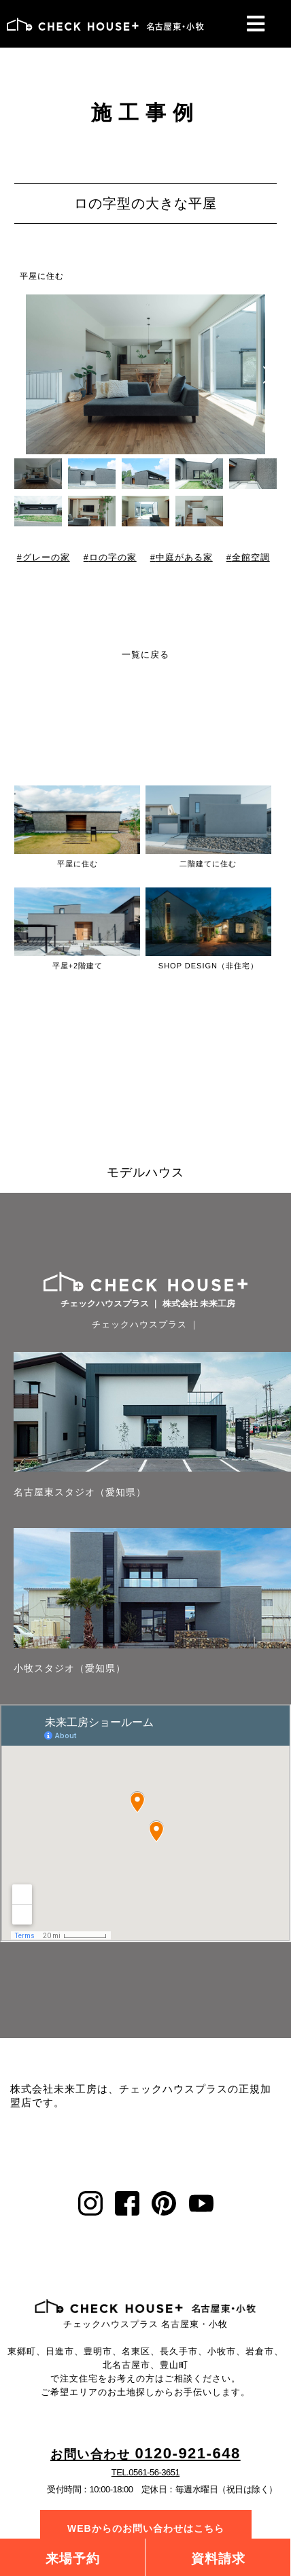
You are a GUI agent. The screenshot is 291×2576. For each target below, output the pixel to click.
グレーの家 (46, 557)
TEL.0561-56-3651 (145, 2472)
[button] (267, 375)
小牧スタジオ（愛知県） (70, 1668)
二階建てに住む (208, 864)
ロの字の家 (113, 557)
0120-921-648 (145, 2454)
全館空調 (251, 557)
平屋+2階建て (77, 966)
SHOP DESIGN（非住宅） (208, 966)
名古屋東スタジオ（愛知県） (80, 1492)
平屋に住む (42, 276)
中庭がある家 (184, 557)
